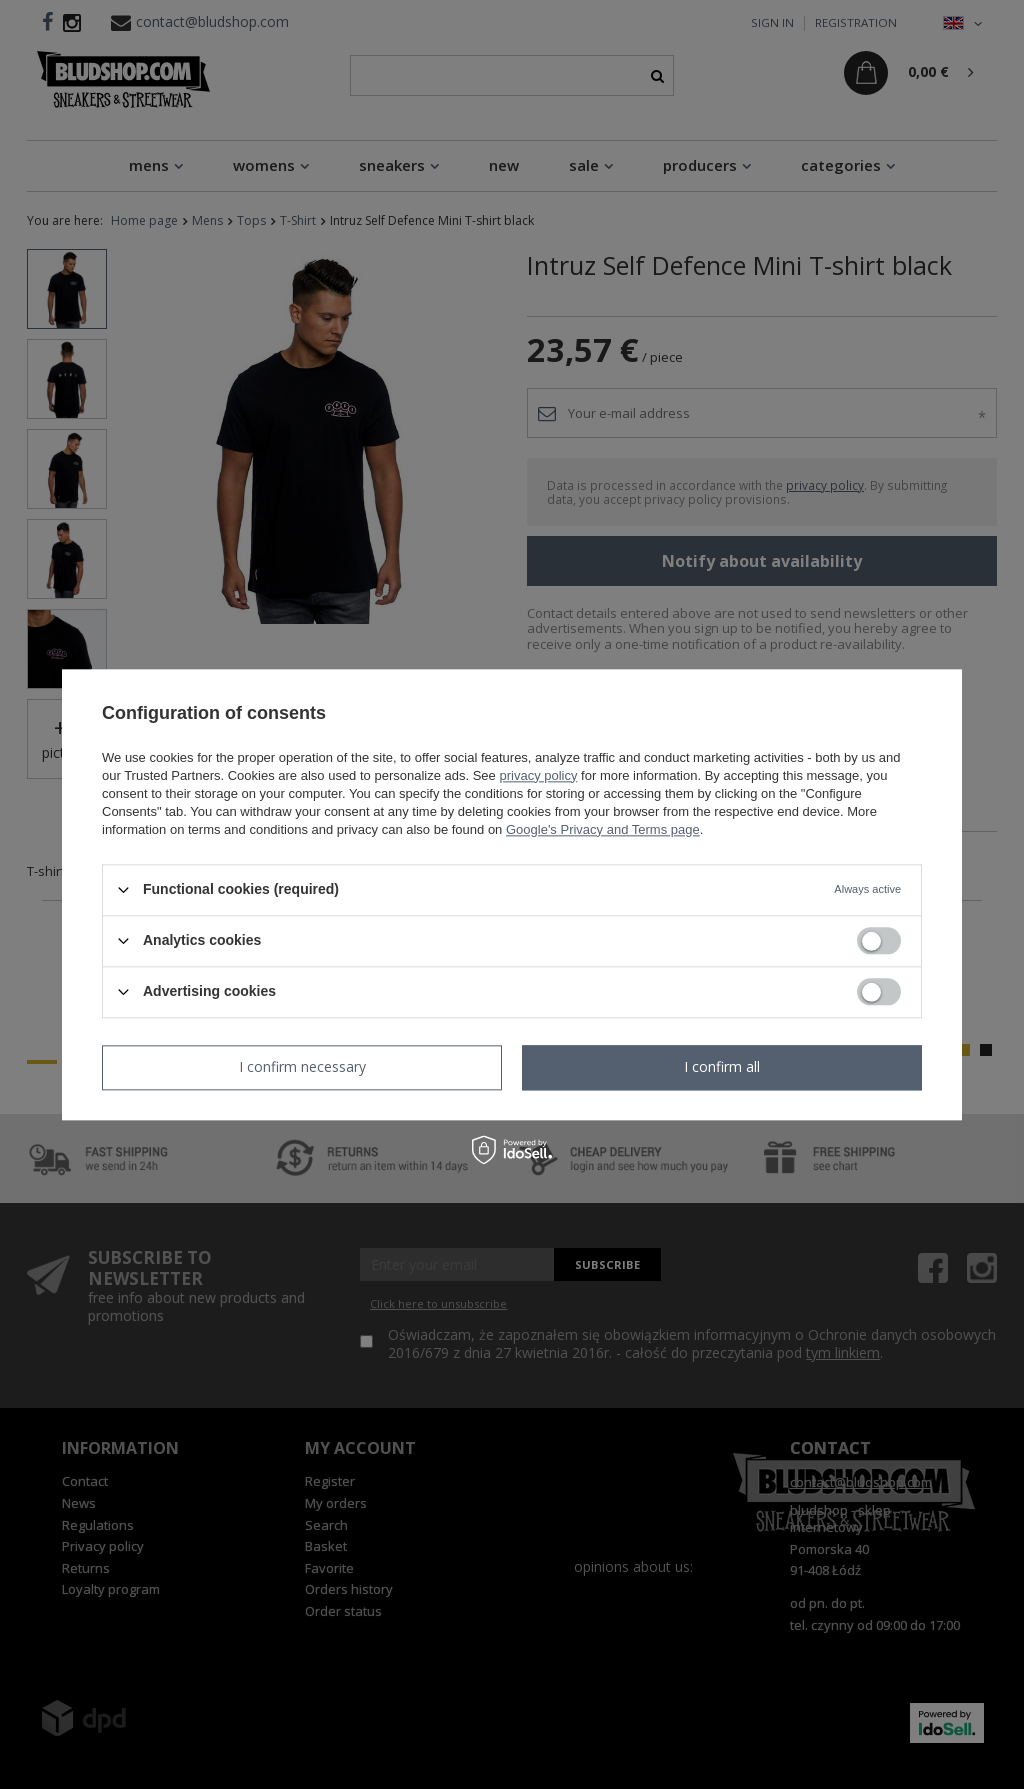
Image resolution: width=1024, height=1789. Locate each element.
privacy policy (538, 775)
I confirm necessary (302, 1066)
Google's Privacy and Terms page (603, 829)
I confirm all (722, 1066)
